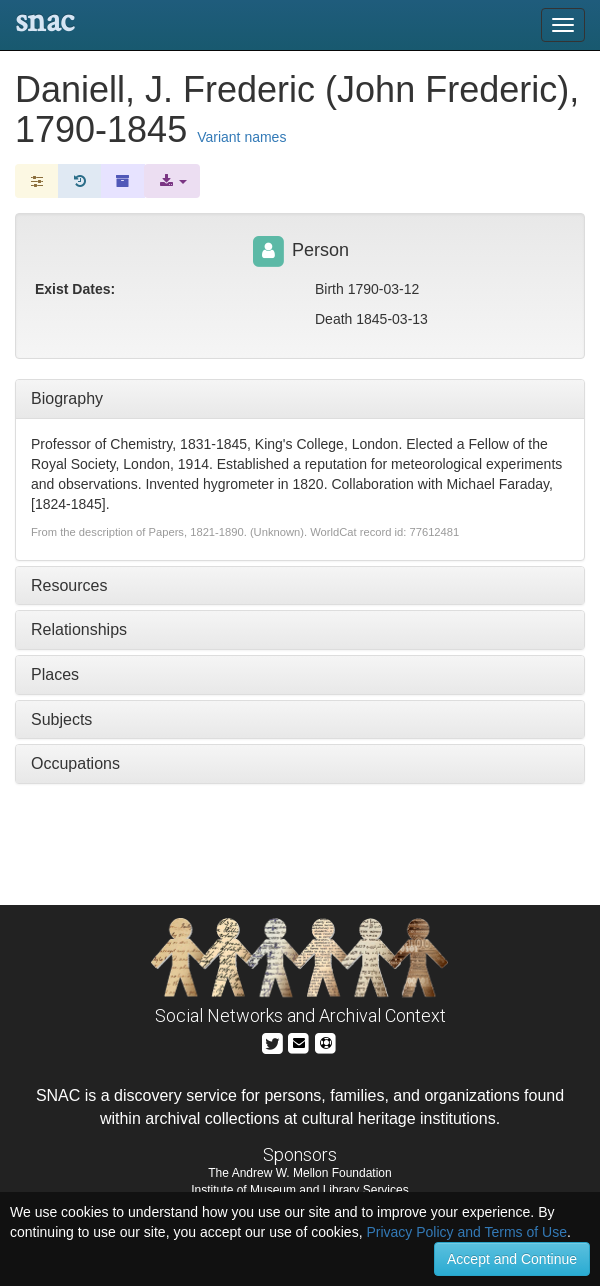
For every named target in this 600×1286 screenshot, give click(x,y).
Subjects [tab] (61, 719)
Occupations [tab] (75, 763)
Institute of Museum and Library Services (299, 1190)
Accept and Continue (512, 1259)
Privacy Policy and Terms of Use (466, 1232)
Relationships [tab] (79, 629)
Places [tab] (55, 674)
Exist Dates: (75, 289)
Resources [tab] (69, 585)
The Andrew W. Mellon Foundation (299, 1173)
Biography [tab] (67, 398)
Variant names (241, 137)
